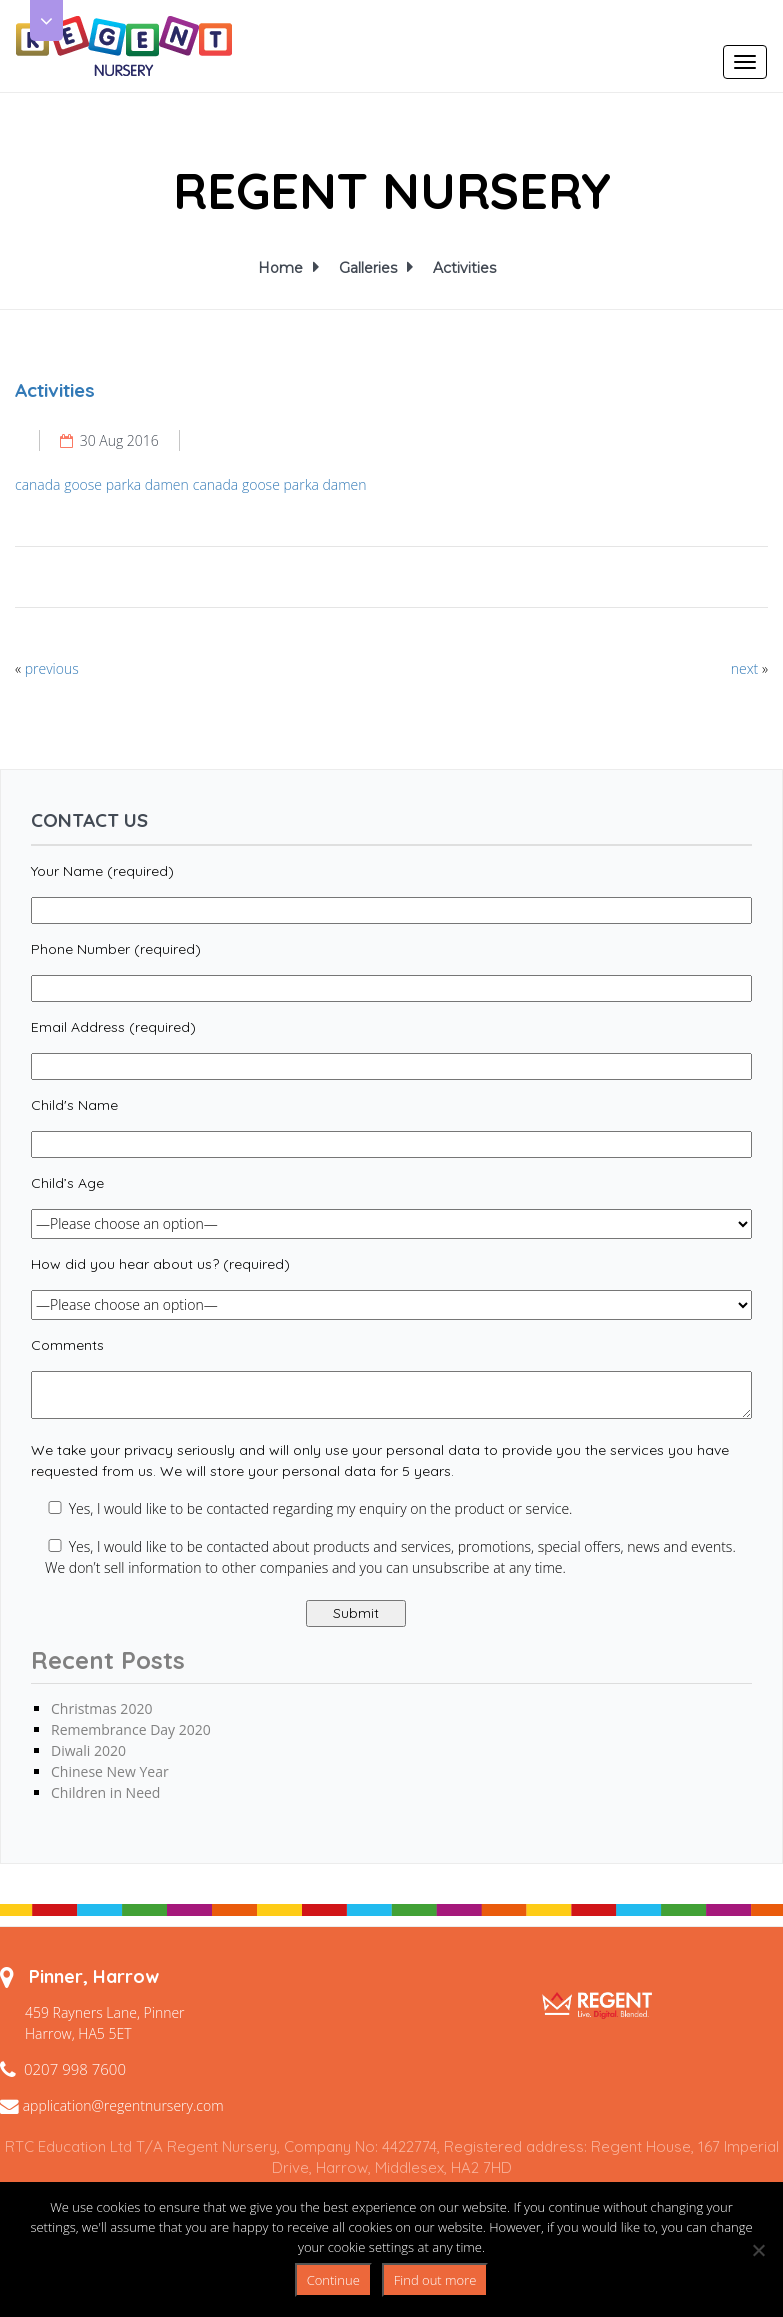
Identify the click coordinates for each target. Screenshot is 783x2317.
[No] (758, 2250)
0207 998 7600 (75, 2069)
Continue (333, 2280)
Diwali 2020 (88, 1750)
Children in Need (105, 1792)
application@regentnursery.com (123, 2105)
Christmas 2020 (101, 1708)
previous (52, 668)
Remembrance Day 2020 (131, 1729)
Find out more (435, 2280)
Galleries (371, 267)
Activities (464, 268)
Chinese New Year (110, 1771)
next (745, 668)
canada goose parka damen (102, 484)
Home (283, 267)
